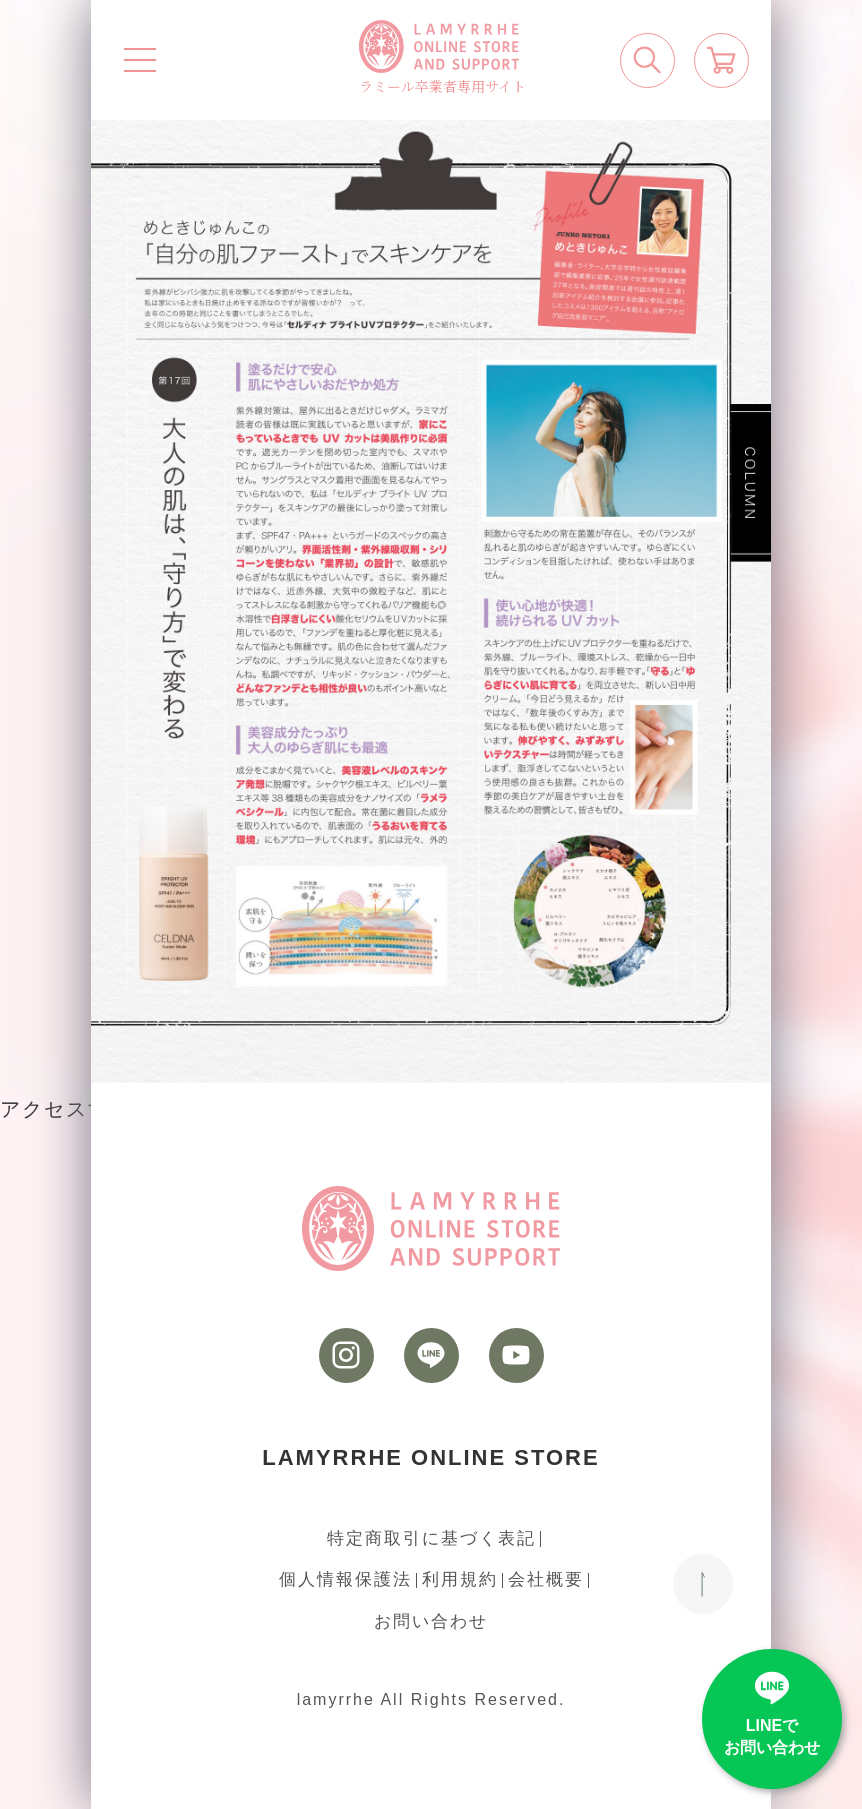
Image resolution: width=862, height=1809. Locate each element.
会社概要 (546, 1579)
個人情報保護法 (345, 1579)
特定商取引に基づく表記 (431, 1538)
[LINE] (431, 1355)
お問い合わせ (431, 1621)
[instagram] (346, 1355)
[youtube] (516, 1355)
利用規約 (460, 1579)
